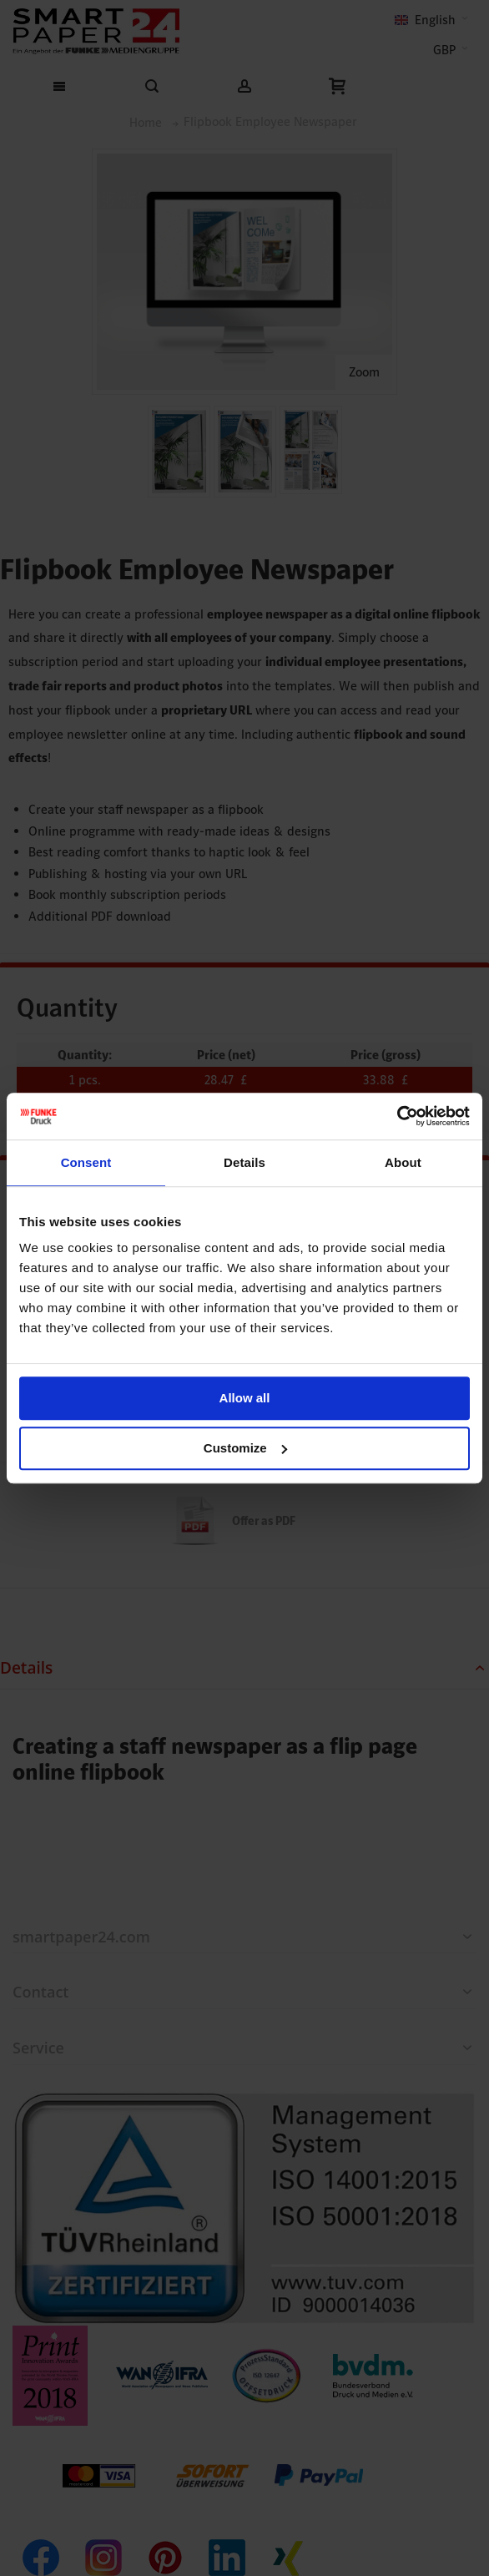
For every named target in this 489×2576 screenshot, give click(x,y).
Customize (245, 1448)
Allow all (244, 1398)
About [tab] (403, 1162)
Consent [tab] (86, 1162)
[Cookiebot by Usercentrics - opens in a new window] (397, 1116)
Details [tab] (244, 1162)
